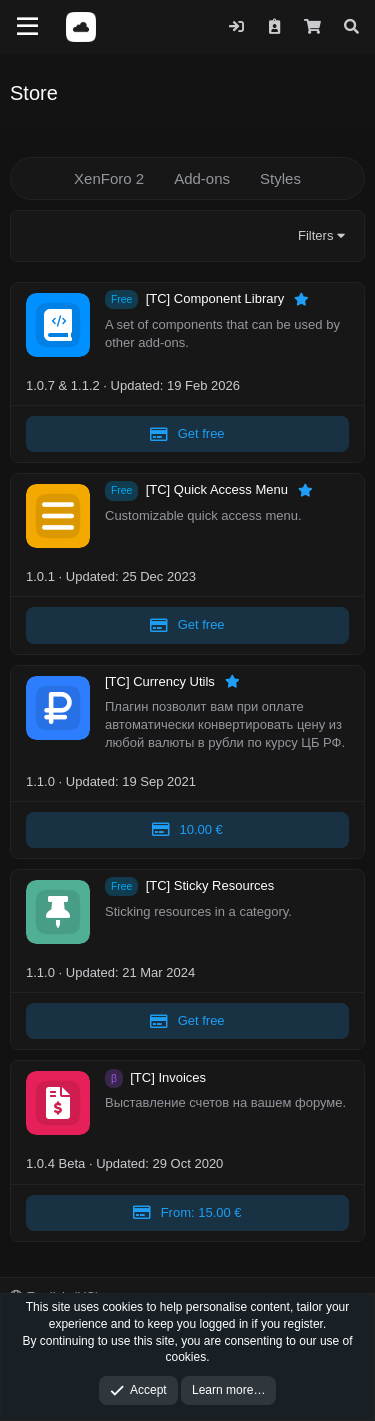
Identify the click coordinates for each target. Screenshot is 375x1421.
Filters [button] (315, 235)
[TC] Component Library (217, 299)
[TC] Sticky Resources (210, 886)
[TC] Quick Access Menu (219, 490)
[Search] (351, 26)
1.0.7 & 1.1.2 (63, 385)
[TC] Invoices (168, 1077)
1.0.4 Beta (55, 1163)
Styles (280, 178)
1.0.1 (40, 576)
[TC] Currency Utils (161, 681)
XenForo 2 (109, 178)
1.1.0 (40, 781)
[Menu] (27, 27)
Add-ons (202, 178)
